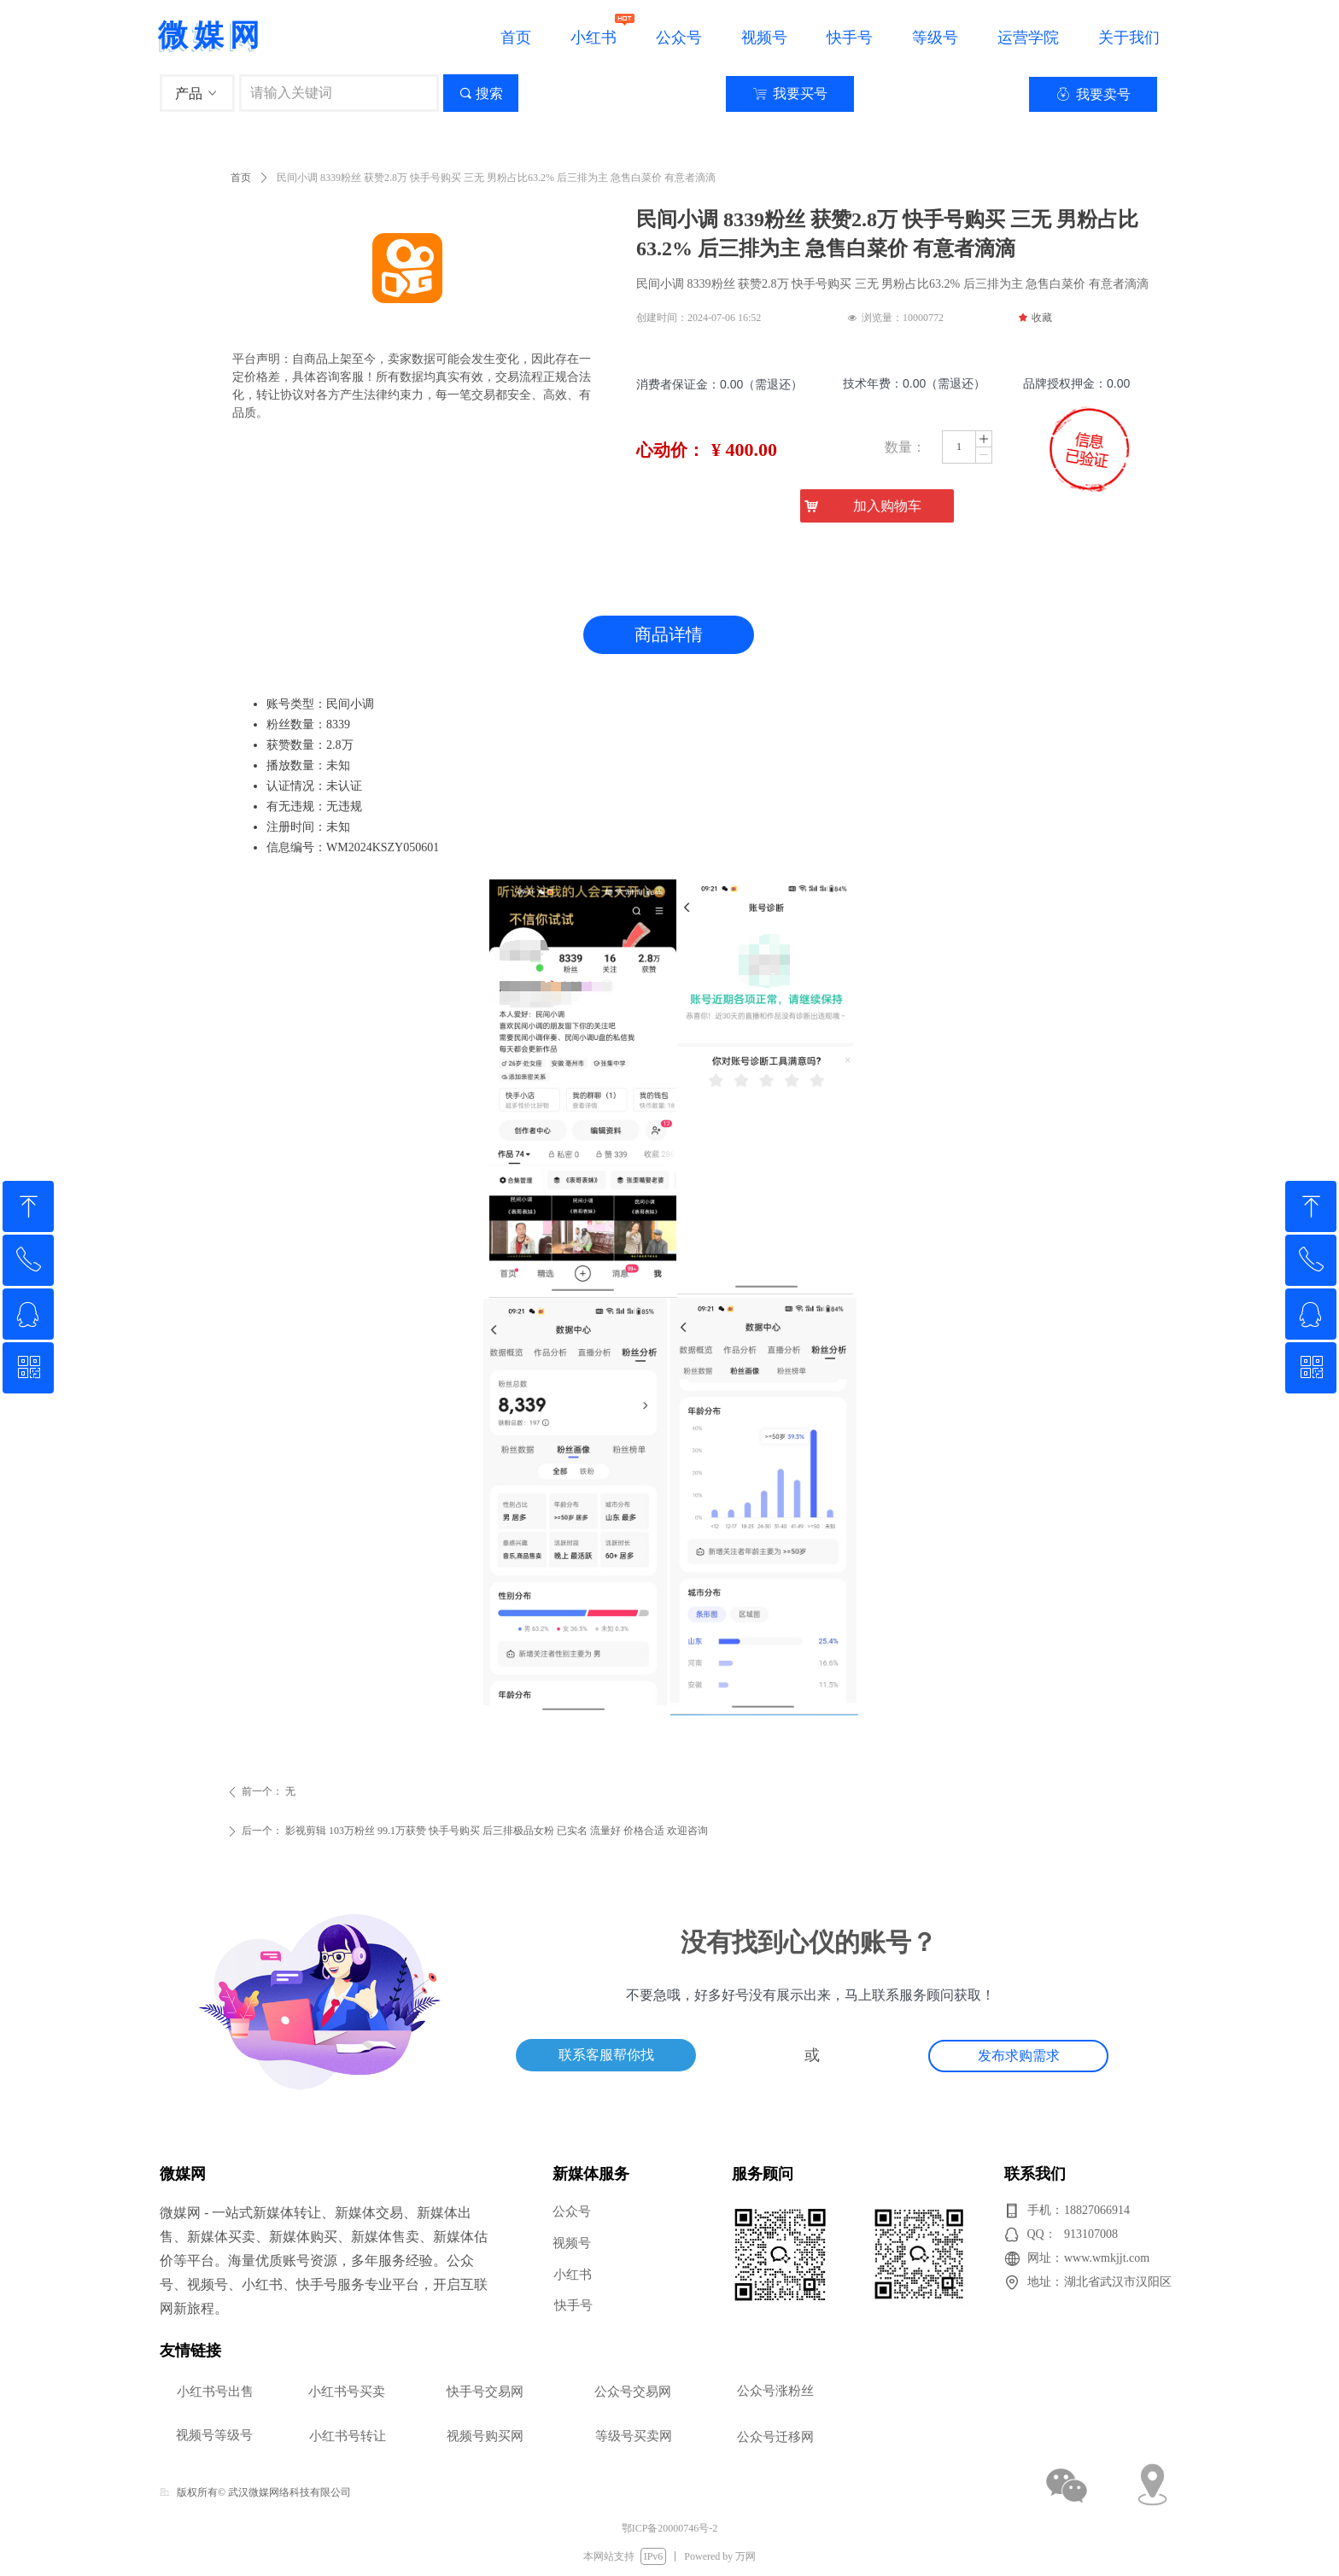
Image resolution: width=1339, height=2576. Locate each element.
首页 (241, 178)
